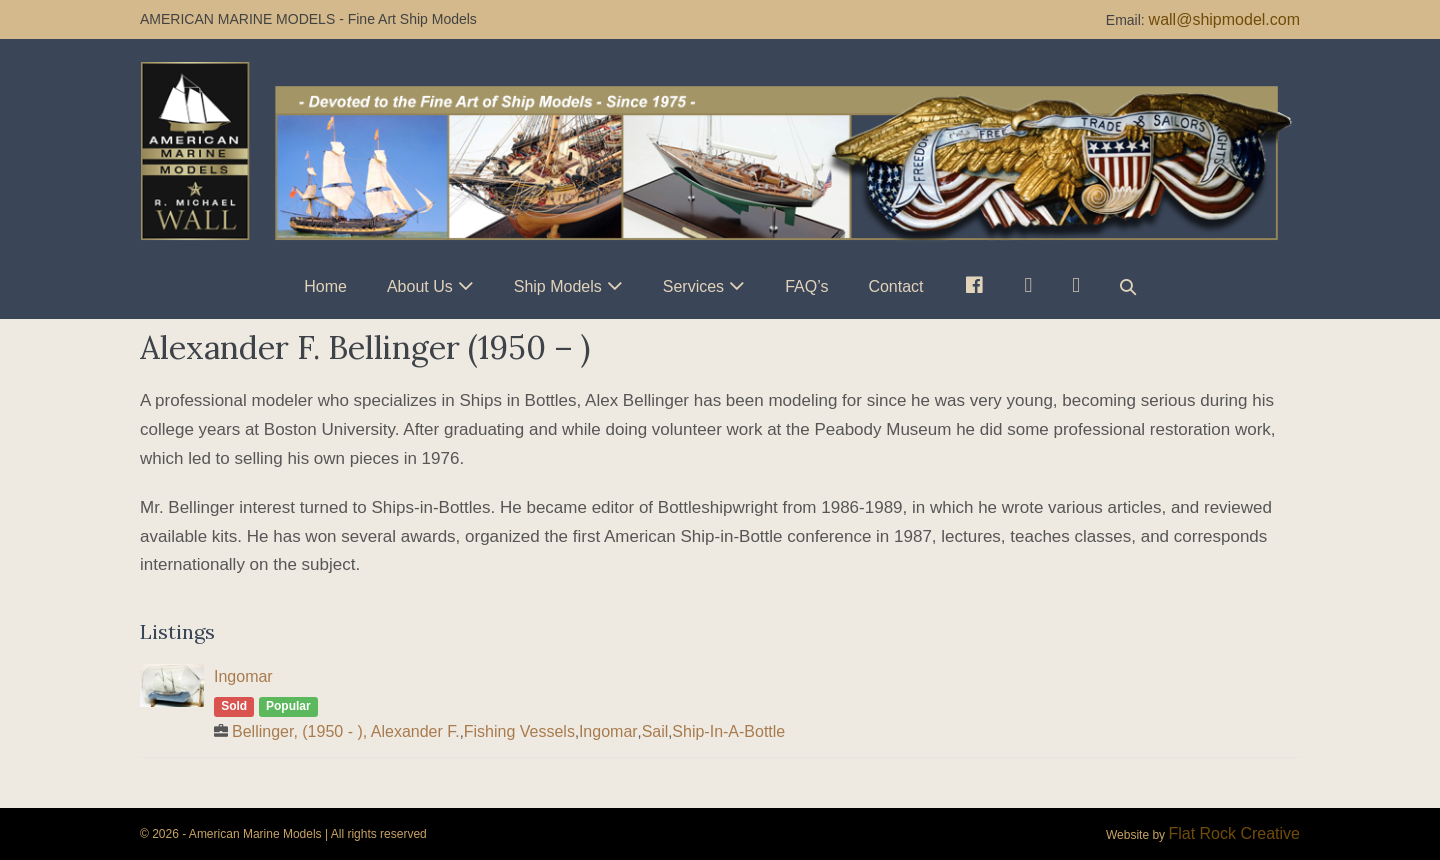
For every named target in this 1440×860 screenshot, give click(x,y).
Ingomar (243, 676)
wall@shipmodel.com (1224, 19)
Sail (655, 731)
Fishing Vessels (519, 731)
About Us (420, 286)
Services (693, 286)
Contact (895, 286)
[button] (1128, 286)
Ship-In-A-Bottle (728, 731)
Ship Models (558, 286)
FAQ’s (806, 286)
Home (325, 286)
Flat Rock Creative (1234, 833)
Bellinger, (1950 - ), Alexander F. (346, 731)
